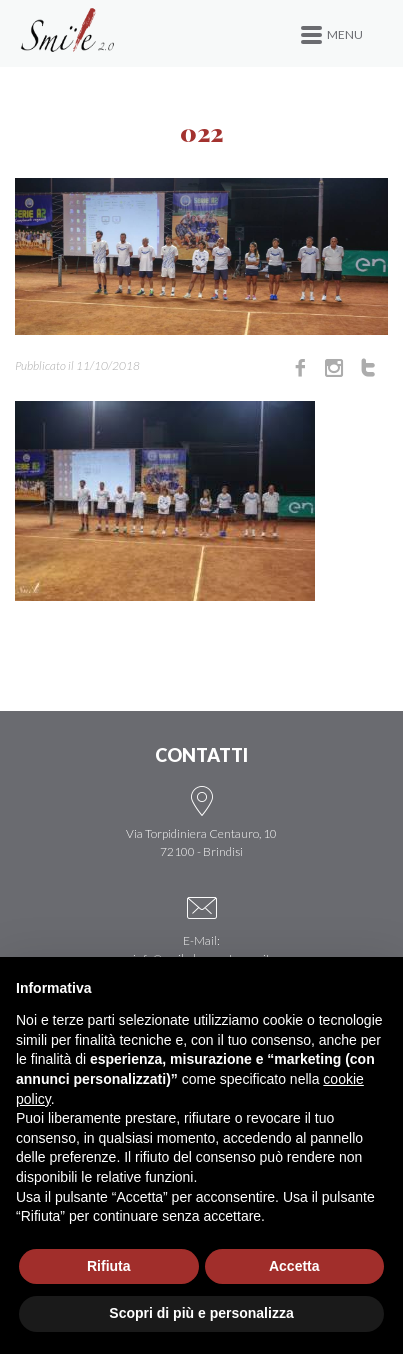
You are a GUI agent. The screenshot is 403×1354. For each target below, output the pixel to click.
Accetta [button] (294, 1266)
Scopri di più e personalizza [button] (201, 1313)
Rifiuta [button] (109, 1266)
